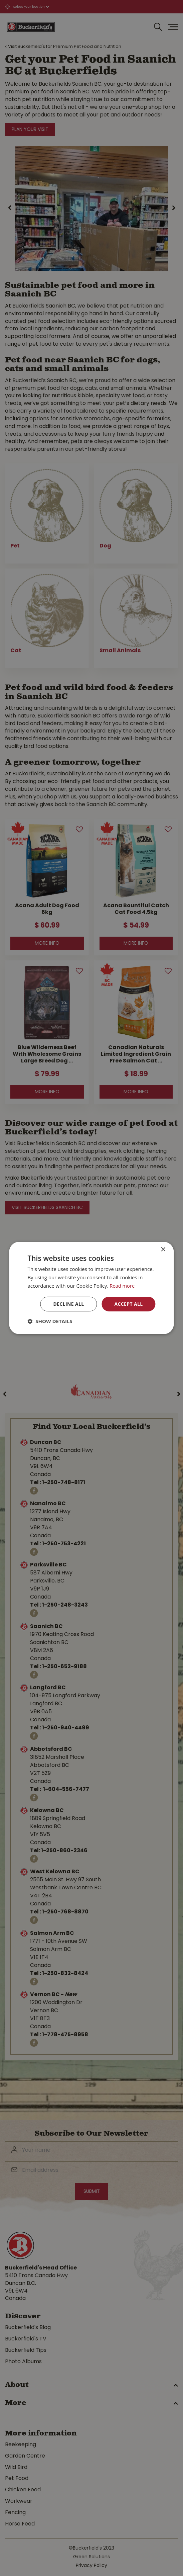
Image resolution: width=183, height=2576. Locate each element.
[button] (49, 1321)
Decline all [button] (68, 1303)
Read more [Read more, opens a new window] (122, 1285)
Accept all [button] (128, 1303)
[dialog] (91, 1288)
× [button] (163, 1249)
